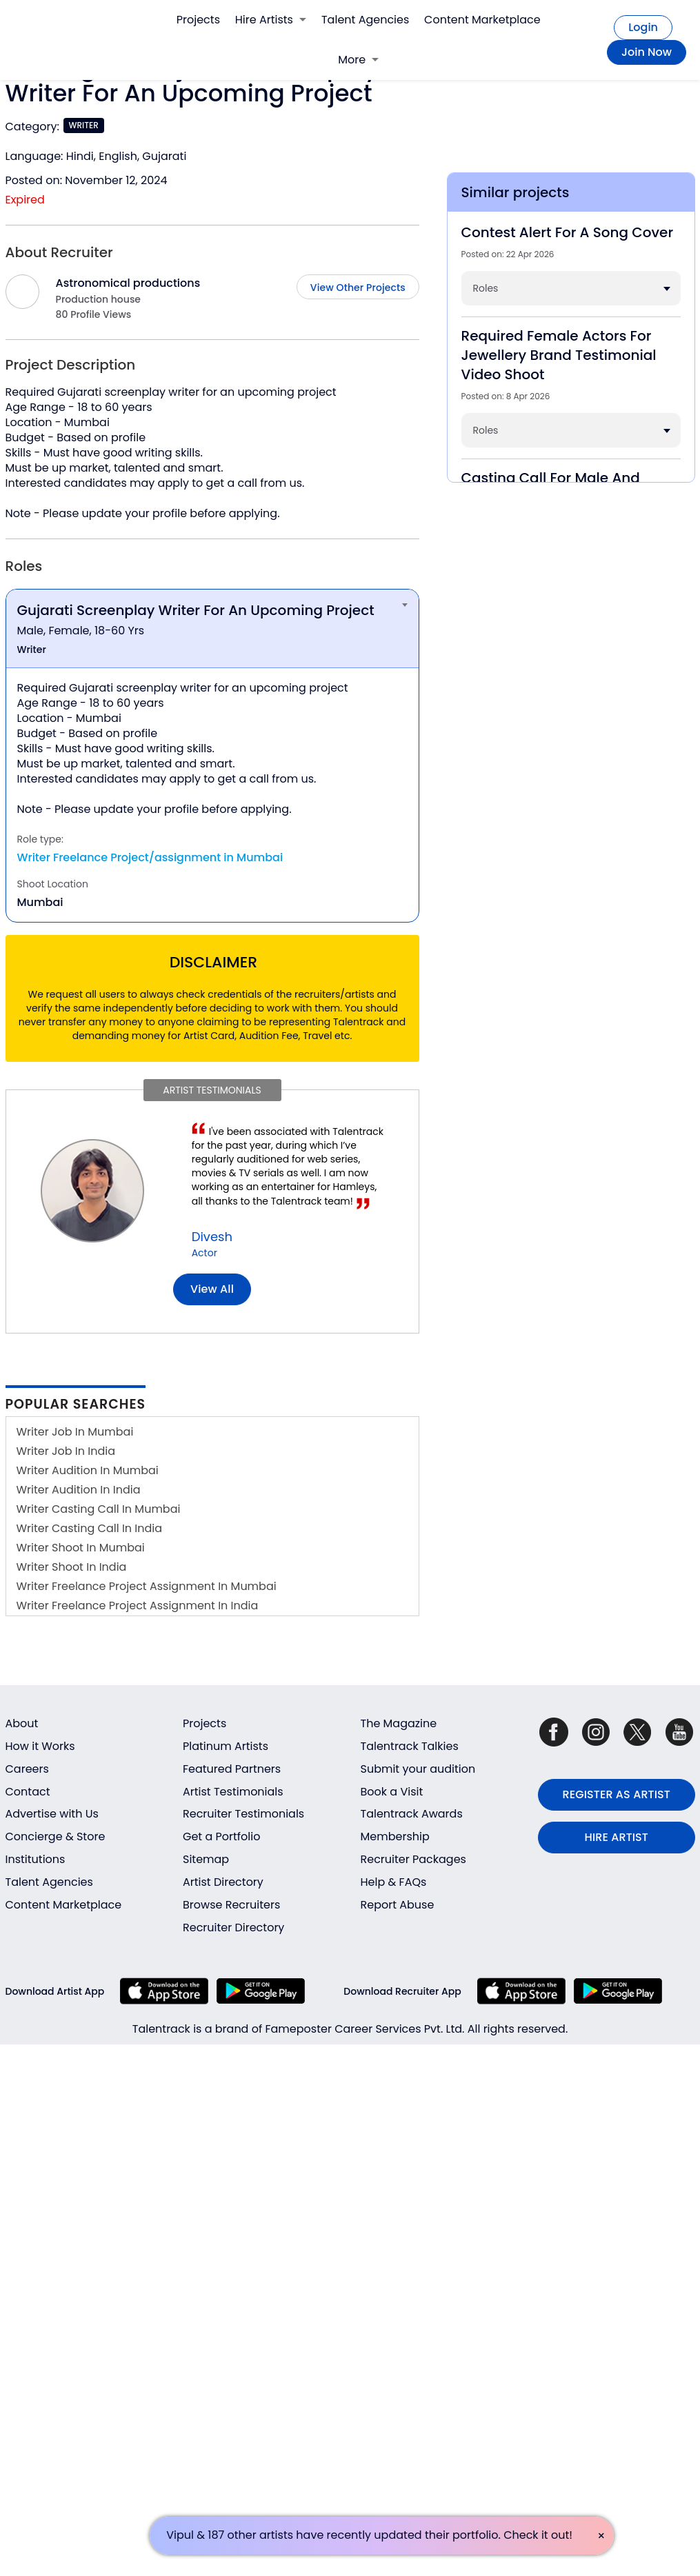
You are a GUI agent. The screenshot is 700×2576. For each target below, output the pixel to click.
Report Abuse (397, 1905)
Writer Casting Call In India (90, 1528)
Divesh (212, 1236)
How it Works (40, 1746)
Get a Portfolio (221, 1836)
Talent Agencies (365, 20)
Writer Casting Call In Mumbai (99, 1509)
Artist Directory (223, 1882)
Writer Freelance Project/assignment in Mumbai (150, 857)
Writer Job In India (66, 1451)
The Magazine (399, 1723)
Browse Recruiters (231, 1905)
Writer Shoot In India (72, 1567)
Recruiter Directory (233, 1927)
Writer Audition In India (79, 1490)
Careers (27, 1769)
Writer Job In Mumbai (75, 1432)
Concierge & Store (56, 1836)
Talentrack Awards (412, 1814)
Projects (198, 20)
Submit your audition (418, 1769)
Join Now (646, 52)
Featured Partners (232, 1769)
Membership (395, 1836)
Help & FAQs (394, 1882)
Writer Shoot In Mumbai (81, 1548)
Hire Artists (270, 20)
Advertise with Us (52, 1814)
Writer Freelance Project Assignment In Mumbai (147, 1586)
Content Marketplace (482, 20)
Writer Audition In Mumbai (88, 1470)
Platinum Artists (225, 1746)
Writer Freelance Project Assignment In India (138, 1605)
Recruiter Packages (413, 1859)
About (22, 1723)
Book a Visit (392, 1792)
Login (643, 27)
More (358, 60)
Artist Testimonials (233, 1792)
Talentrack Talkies (410, 1746)
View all (212, 1289)
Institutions (36, 1859)
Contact (28, 1792)
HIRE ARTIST (616, 1837)
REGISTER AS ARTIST (616, 1794)
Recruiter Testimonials (243, 1814)
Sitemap (206, 1859)
